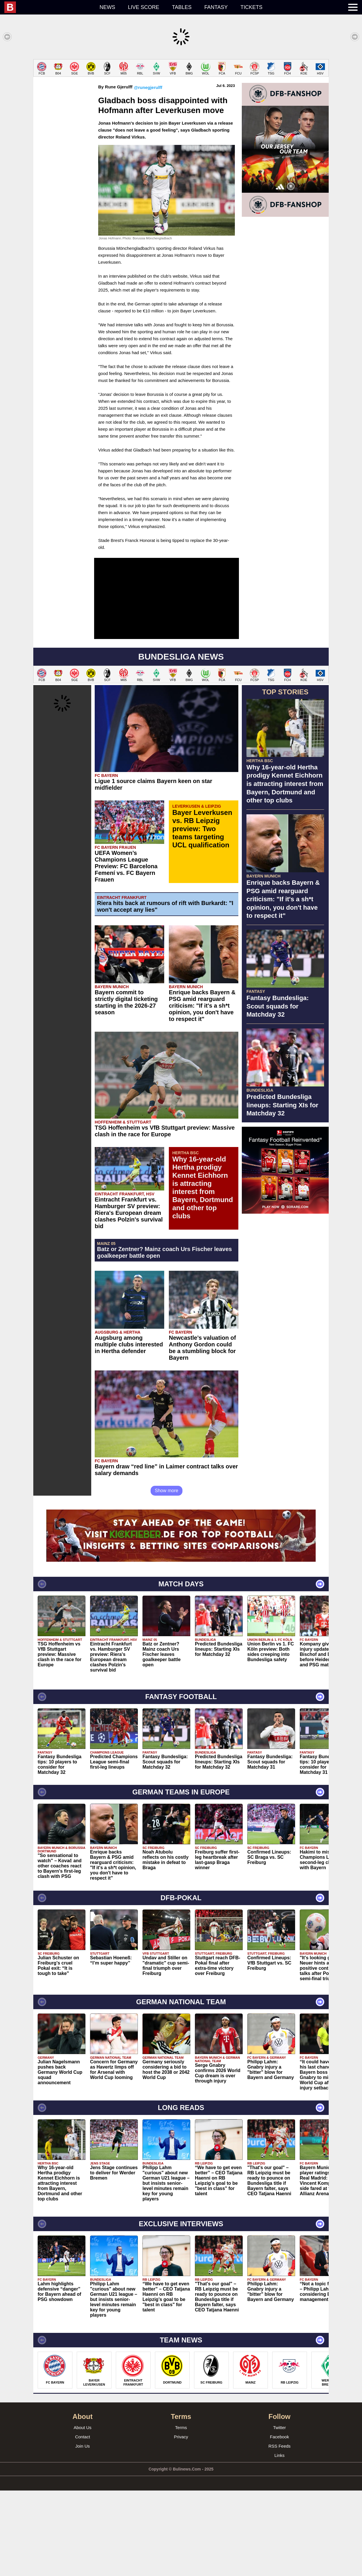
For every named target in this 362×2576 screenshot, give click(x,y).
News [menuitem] (107, 7)
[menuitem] (48, 7)
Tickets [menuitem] (251, 7)
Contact (82, 2522)
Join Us (82, 2531)
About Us (83, 2513)
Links (279, 2540)
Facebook (279, 2522)
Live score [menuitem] (143, 7)
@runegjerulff (148, 172)
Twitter (279, 2513)
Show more (166, 1576)
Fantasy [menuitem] (216, 7)
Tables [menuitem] (182, 7)
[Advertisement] (181, 99)
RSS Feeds (279, 2531)
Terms (181, 2513)
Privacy (181, 2522)
